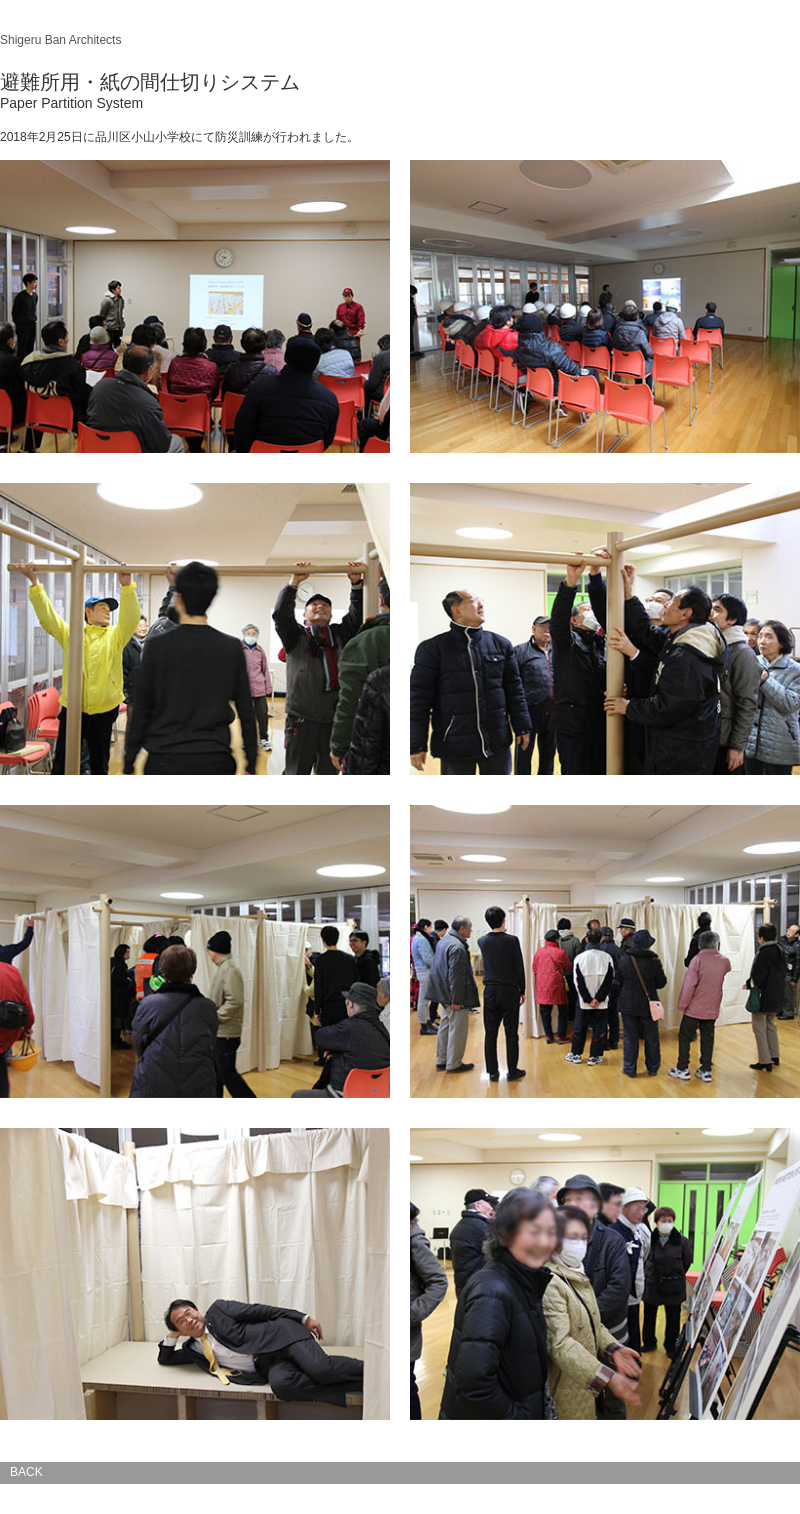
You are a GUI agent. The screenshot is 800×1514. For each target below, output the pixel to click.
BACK (26, 1472)
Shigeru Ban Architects (60, 40)
